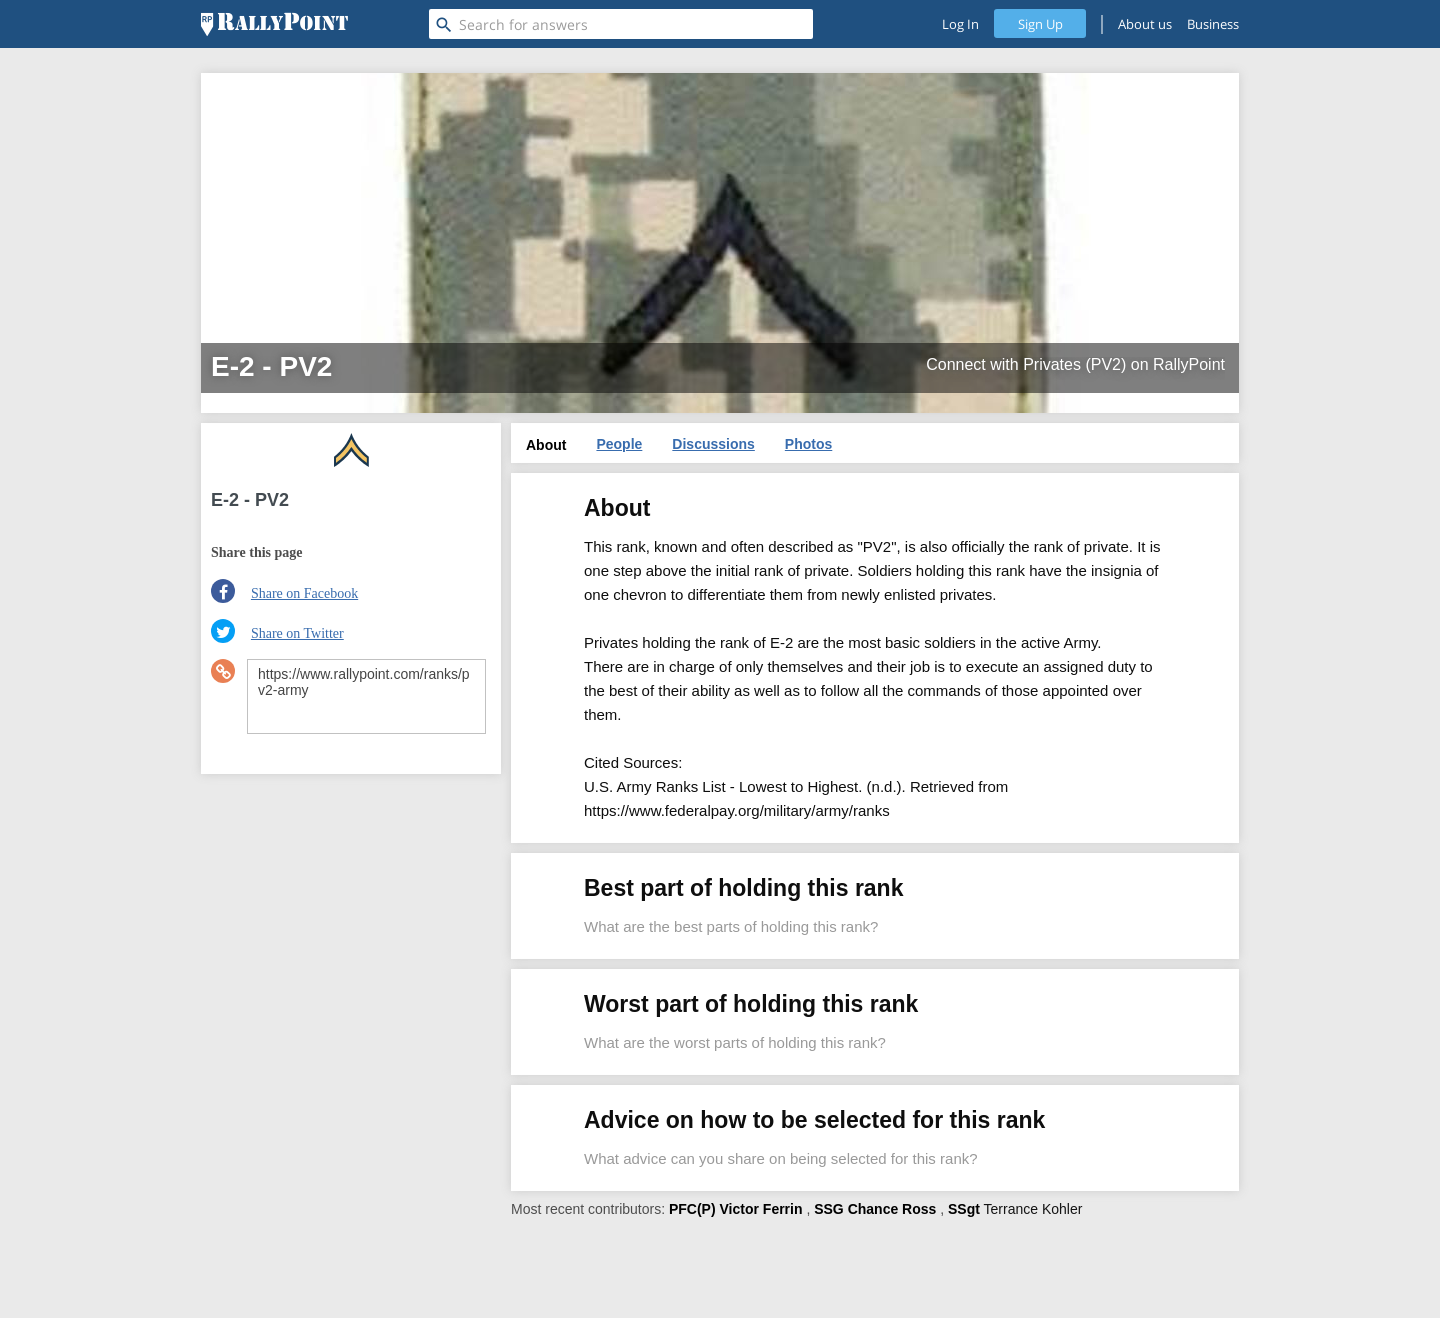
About (546, 445)
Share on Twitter (297, 633)
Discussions (713, 444)
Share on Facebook (304, 593)
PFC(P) (692, 1209)
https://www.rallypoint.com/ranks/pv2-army (366, 696)
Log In (960, 24)
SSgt (964, 1209)
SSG (829, 1209)
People (619, 444)
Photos (808, 444)
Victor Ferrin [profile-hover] (761, 1209)
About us (1145, 24)
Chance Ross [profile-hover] (892, 1209)
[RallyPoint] (274, 24)
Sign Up (1040, 24)
